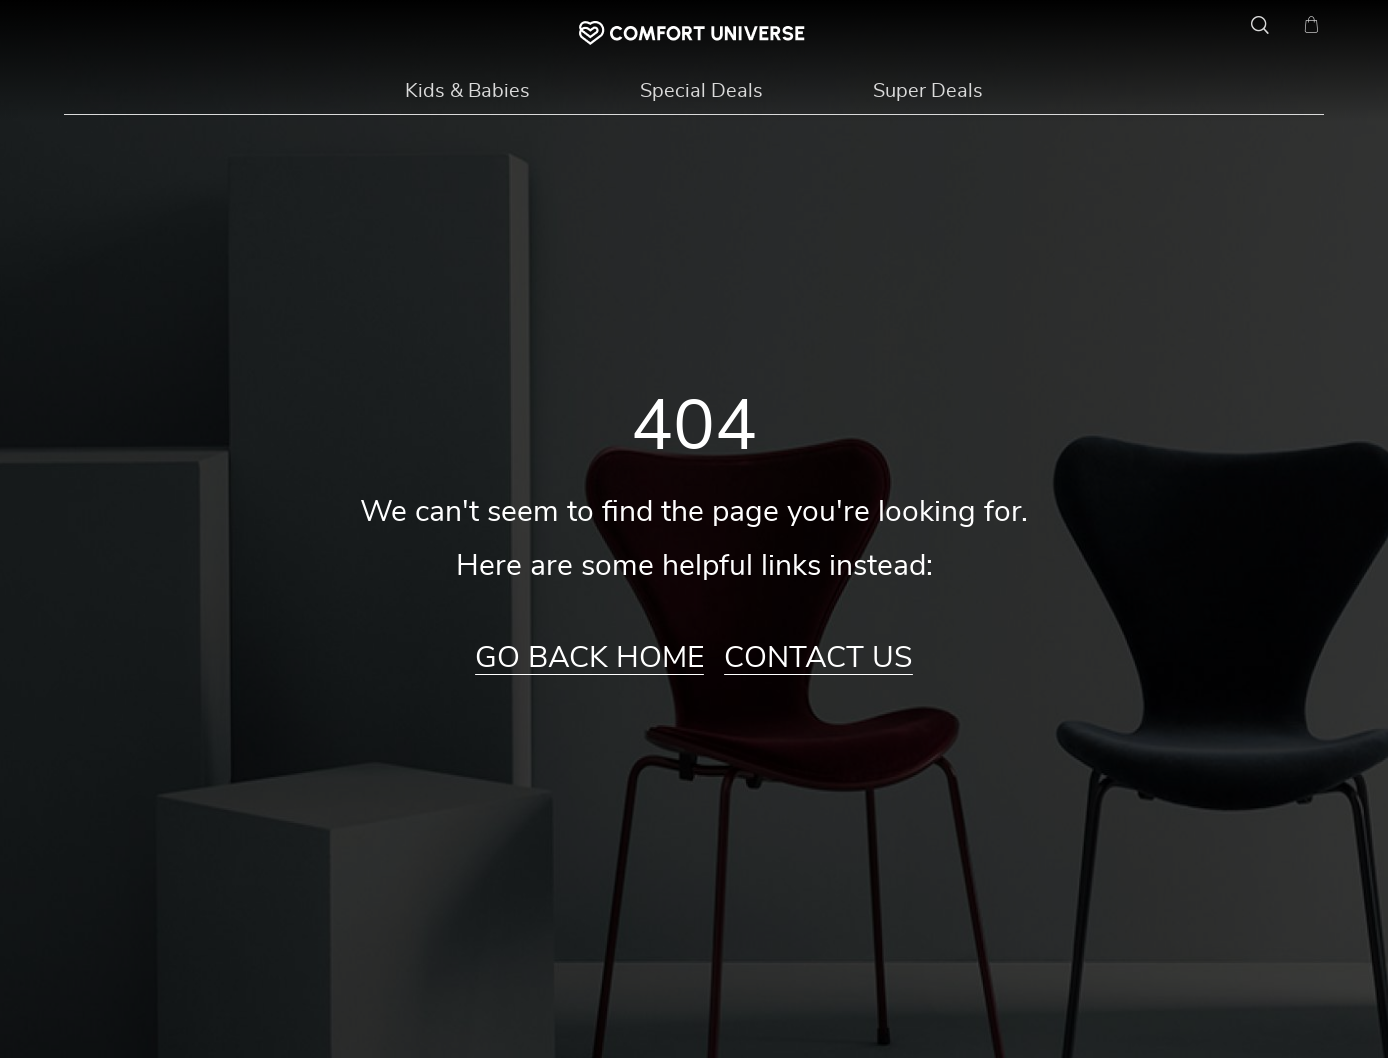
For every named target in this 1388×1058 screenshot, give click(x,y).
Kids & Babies (467, 91)
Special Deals (701, 91)
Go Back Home (589, 658)
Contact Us (818, 658)
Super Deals (928, 91)
